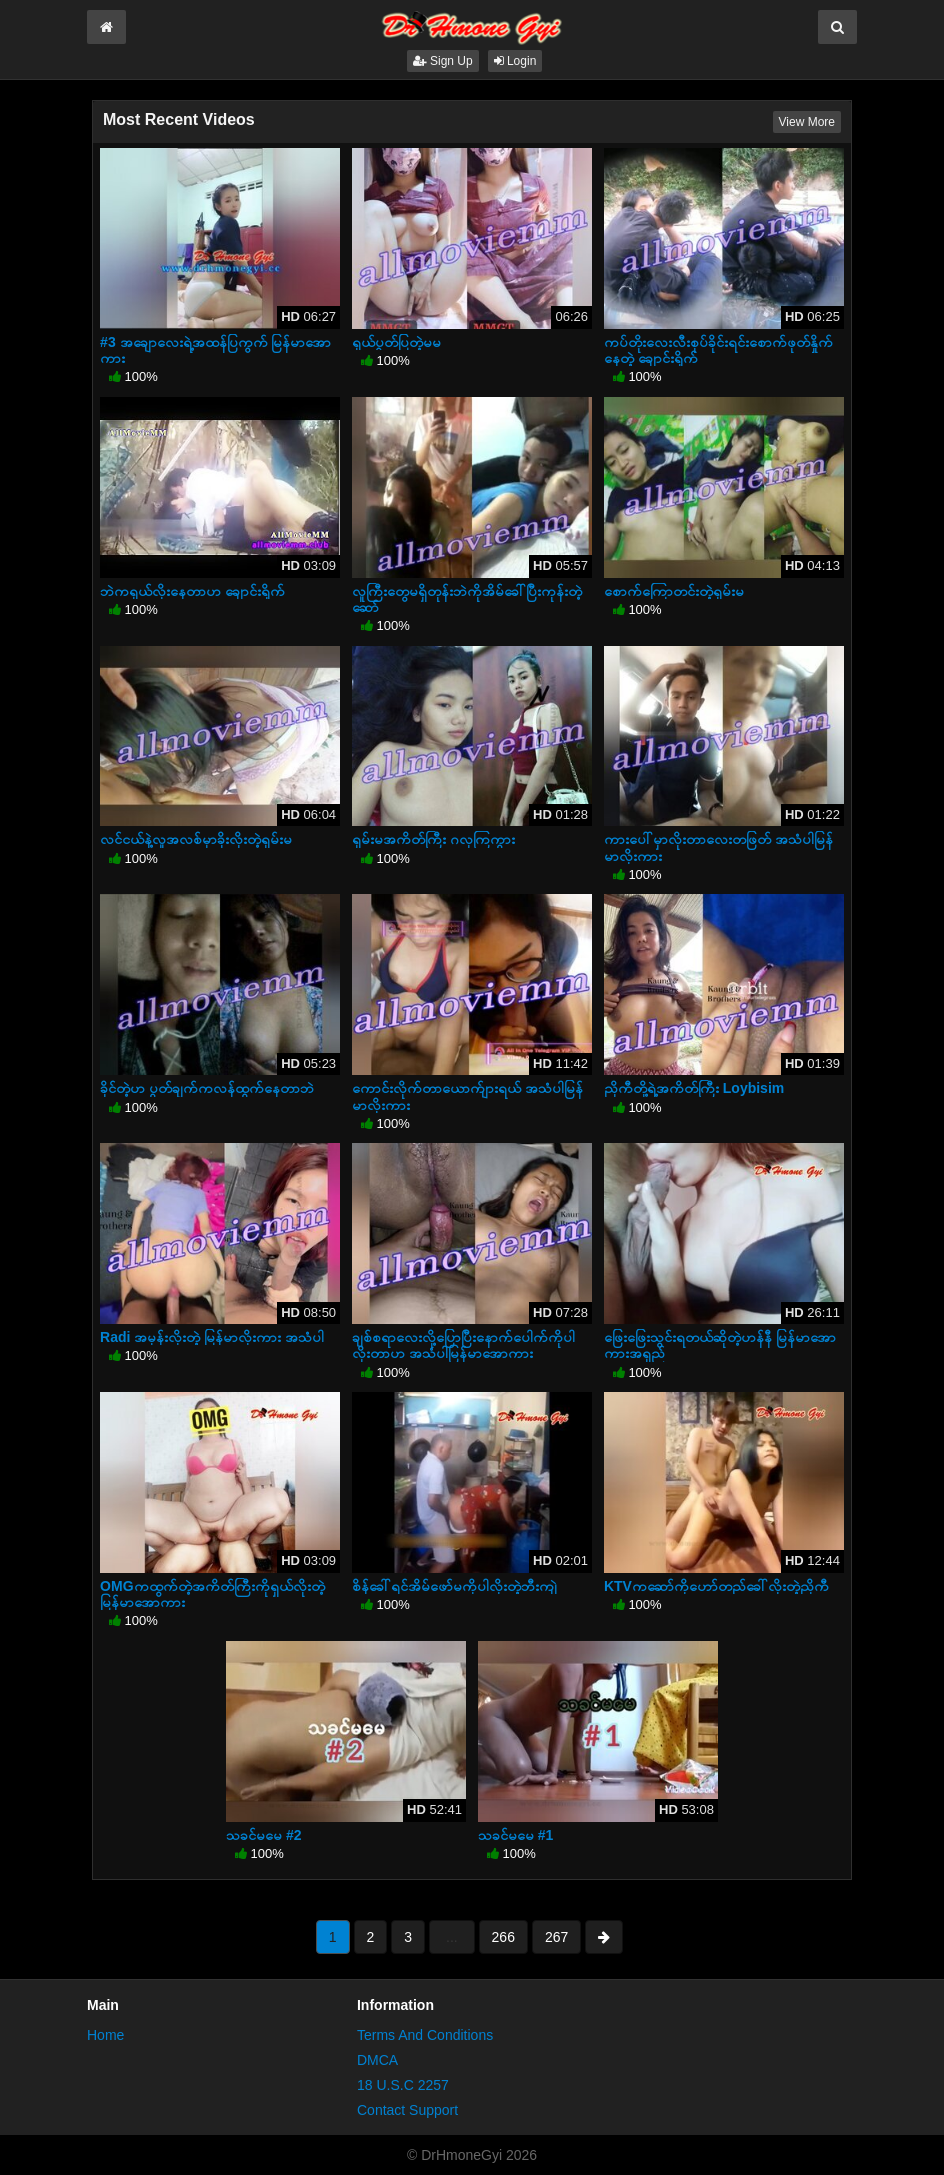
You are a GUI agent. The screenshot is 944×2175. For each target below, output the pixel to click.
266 (503, 1937)
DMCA (377, 2060)
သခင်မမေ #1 (515, 1835)
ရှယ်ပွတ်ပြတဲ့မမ (396, 342)
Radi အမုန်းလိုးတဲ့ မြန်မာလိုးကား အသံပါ (212, 1337)
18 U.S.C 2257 (403, 2085)
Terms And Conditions (425, 2035)
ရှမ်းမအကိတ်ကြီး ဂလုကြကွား (433, 839)
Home (105, 2035)
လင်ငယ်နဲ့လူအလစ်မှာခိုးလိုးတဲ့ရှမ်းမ (196, 839)
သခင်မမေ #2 (263, 1835)
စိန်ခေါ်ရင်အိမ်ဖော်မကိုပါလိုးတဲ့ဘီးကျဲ (454, 1586)
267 (556, 1937)
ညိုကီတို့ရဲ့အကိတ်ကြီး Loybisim (694, 1088)
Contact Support (407, 2110)
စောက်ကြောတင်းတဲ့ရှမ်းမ (674, 591)
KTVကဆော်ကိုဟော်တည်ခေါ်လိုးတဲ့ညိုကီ (716, 1586)
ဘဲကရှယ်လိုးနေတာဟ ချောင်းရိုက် (192, 591)
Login (515, 61)
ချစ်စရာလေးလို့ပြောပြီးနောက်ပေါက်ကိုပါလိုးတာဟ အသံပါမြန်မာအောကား (463, 1345)
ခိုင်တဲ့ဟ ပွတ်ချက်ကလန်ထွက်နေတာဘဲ (207, 1088)
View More (807, 122)
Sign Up (443, 61)
